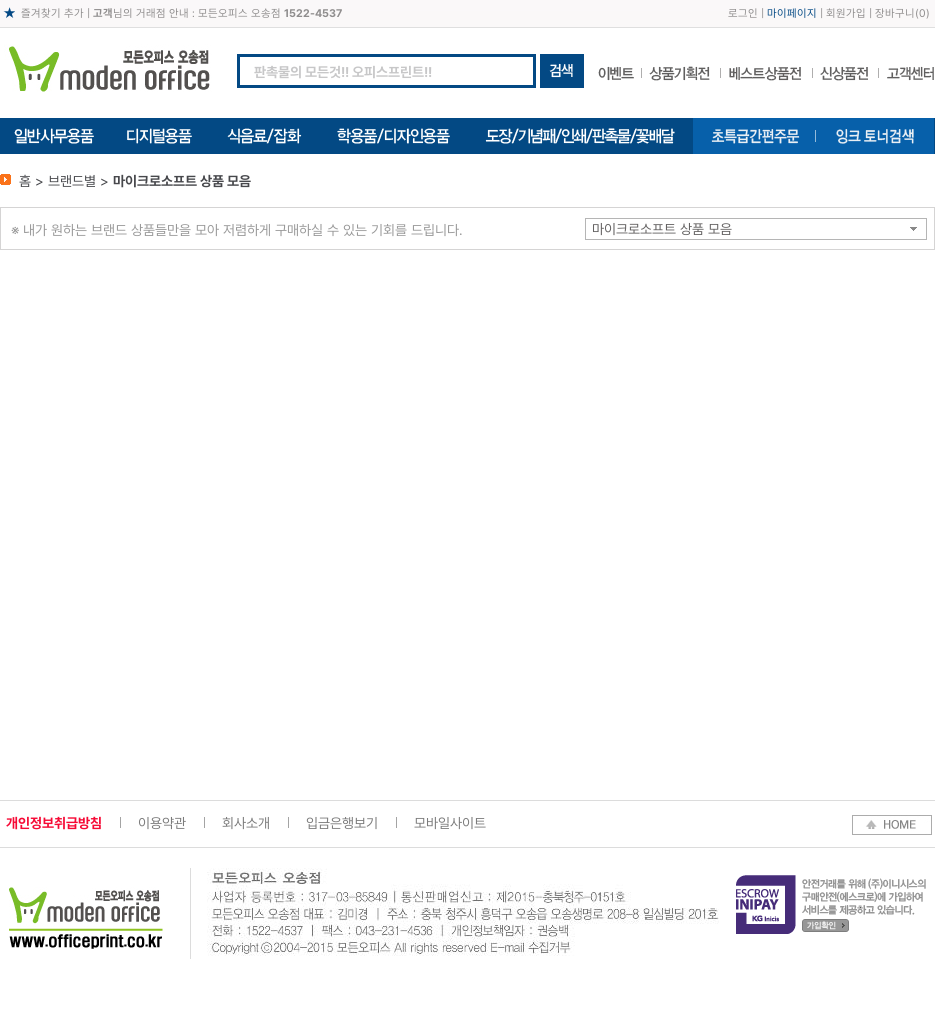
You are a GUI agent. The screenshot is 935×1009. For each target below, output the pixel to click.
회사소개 (246, 823)
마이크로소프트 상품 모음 (662, 229)
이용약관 (162, 823)
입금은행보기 (342, 823)
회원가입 (846, 13)
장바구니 (895, 13)
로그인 (743, 13)
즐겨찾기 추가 (52, 13)
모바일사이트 (450, 823)
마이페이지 (792, 13)
